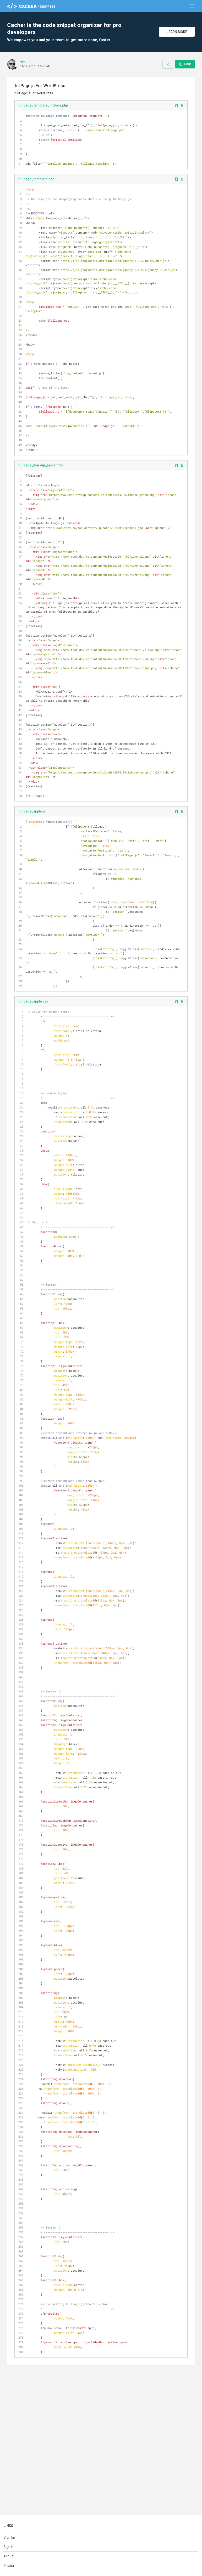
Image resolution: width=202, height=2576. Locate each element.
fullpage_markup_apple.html (41, 465)
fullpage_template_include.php (43, 105)
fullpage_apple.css (33, 1001)
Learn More (177, 32)
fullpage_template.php (36, 179)
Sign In (9, 2547)
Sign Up (9, 2537)
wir (22, 62)
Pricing (9, 2565)
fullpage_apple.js (31, 811)
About (8, 2556)
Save (185, 64)
